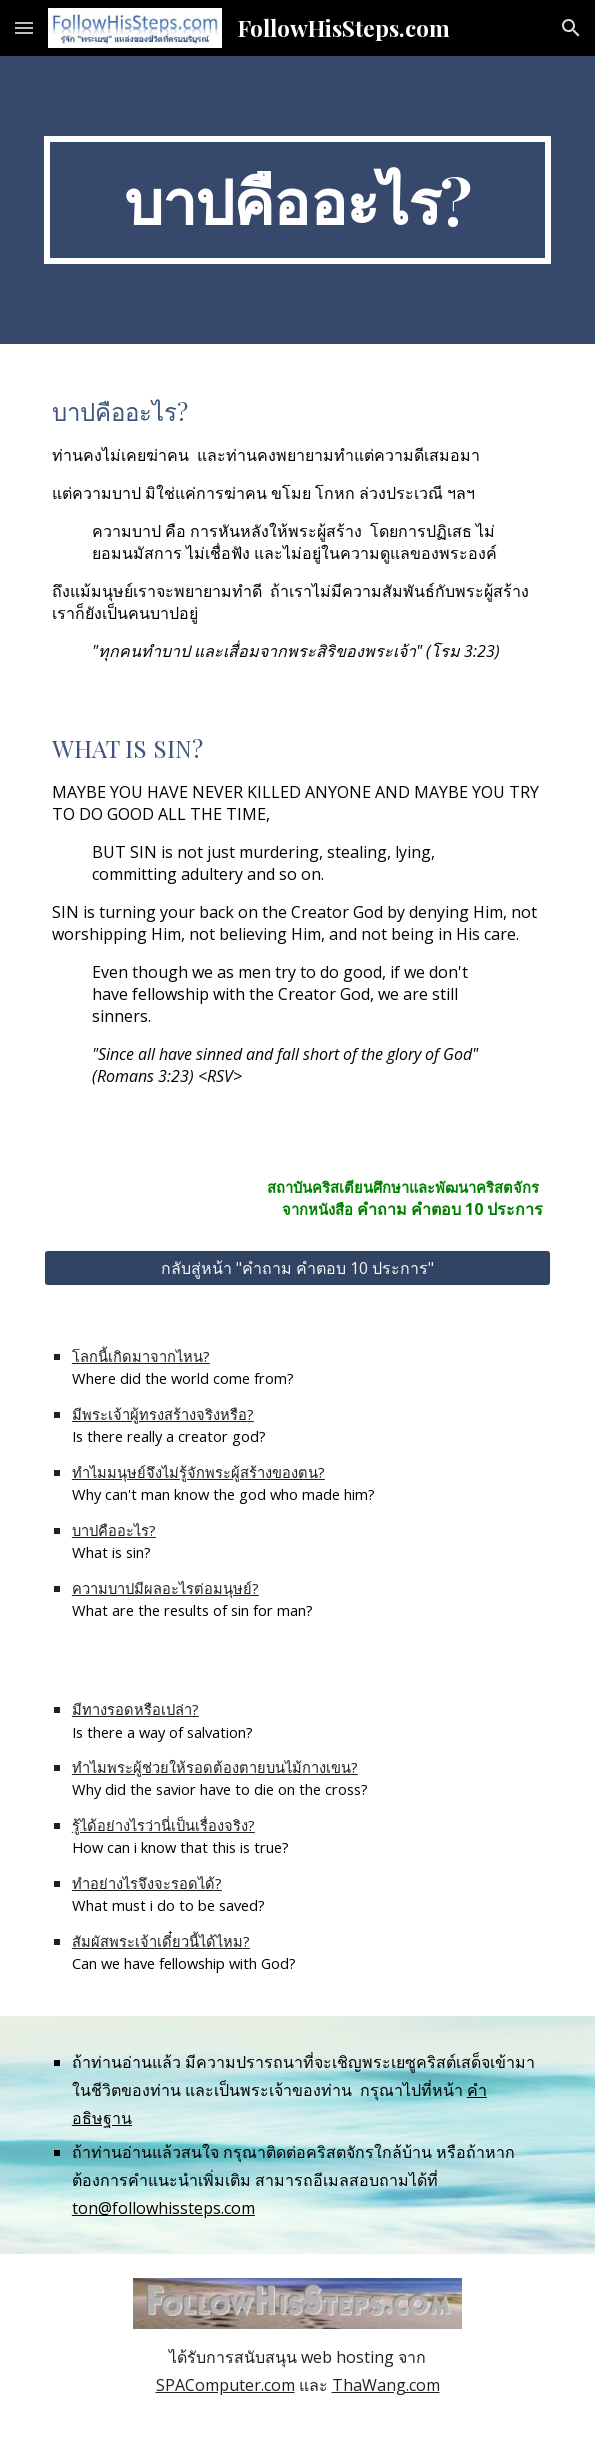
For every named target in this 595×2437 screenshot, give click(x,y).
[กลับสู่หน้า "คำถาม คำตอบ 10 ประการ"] (297, 1268)
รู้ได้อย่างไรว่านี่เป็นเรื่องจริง (160, 1825)
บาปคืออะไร (110, 1530)
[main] (297, 200)
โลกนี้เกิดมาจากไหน (137, 1356)
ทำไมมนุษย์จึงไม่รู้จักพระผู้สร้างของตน (195, 1472)
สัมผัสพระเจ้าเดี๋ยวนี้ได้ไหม (157, 1941)
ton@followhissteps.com (163, 2208)
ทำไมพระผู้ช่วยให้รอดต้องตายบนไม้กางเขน (211, 1767)
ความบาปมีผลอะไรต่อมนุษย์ (162, 1588)
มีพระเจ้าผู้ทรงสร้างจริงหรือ (159, 1414)
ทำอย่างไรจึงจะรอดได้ (143, 1883)
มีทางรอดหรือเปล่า (132, 1709)
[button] (24, 27)
